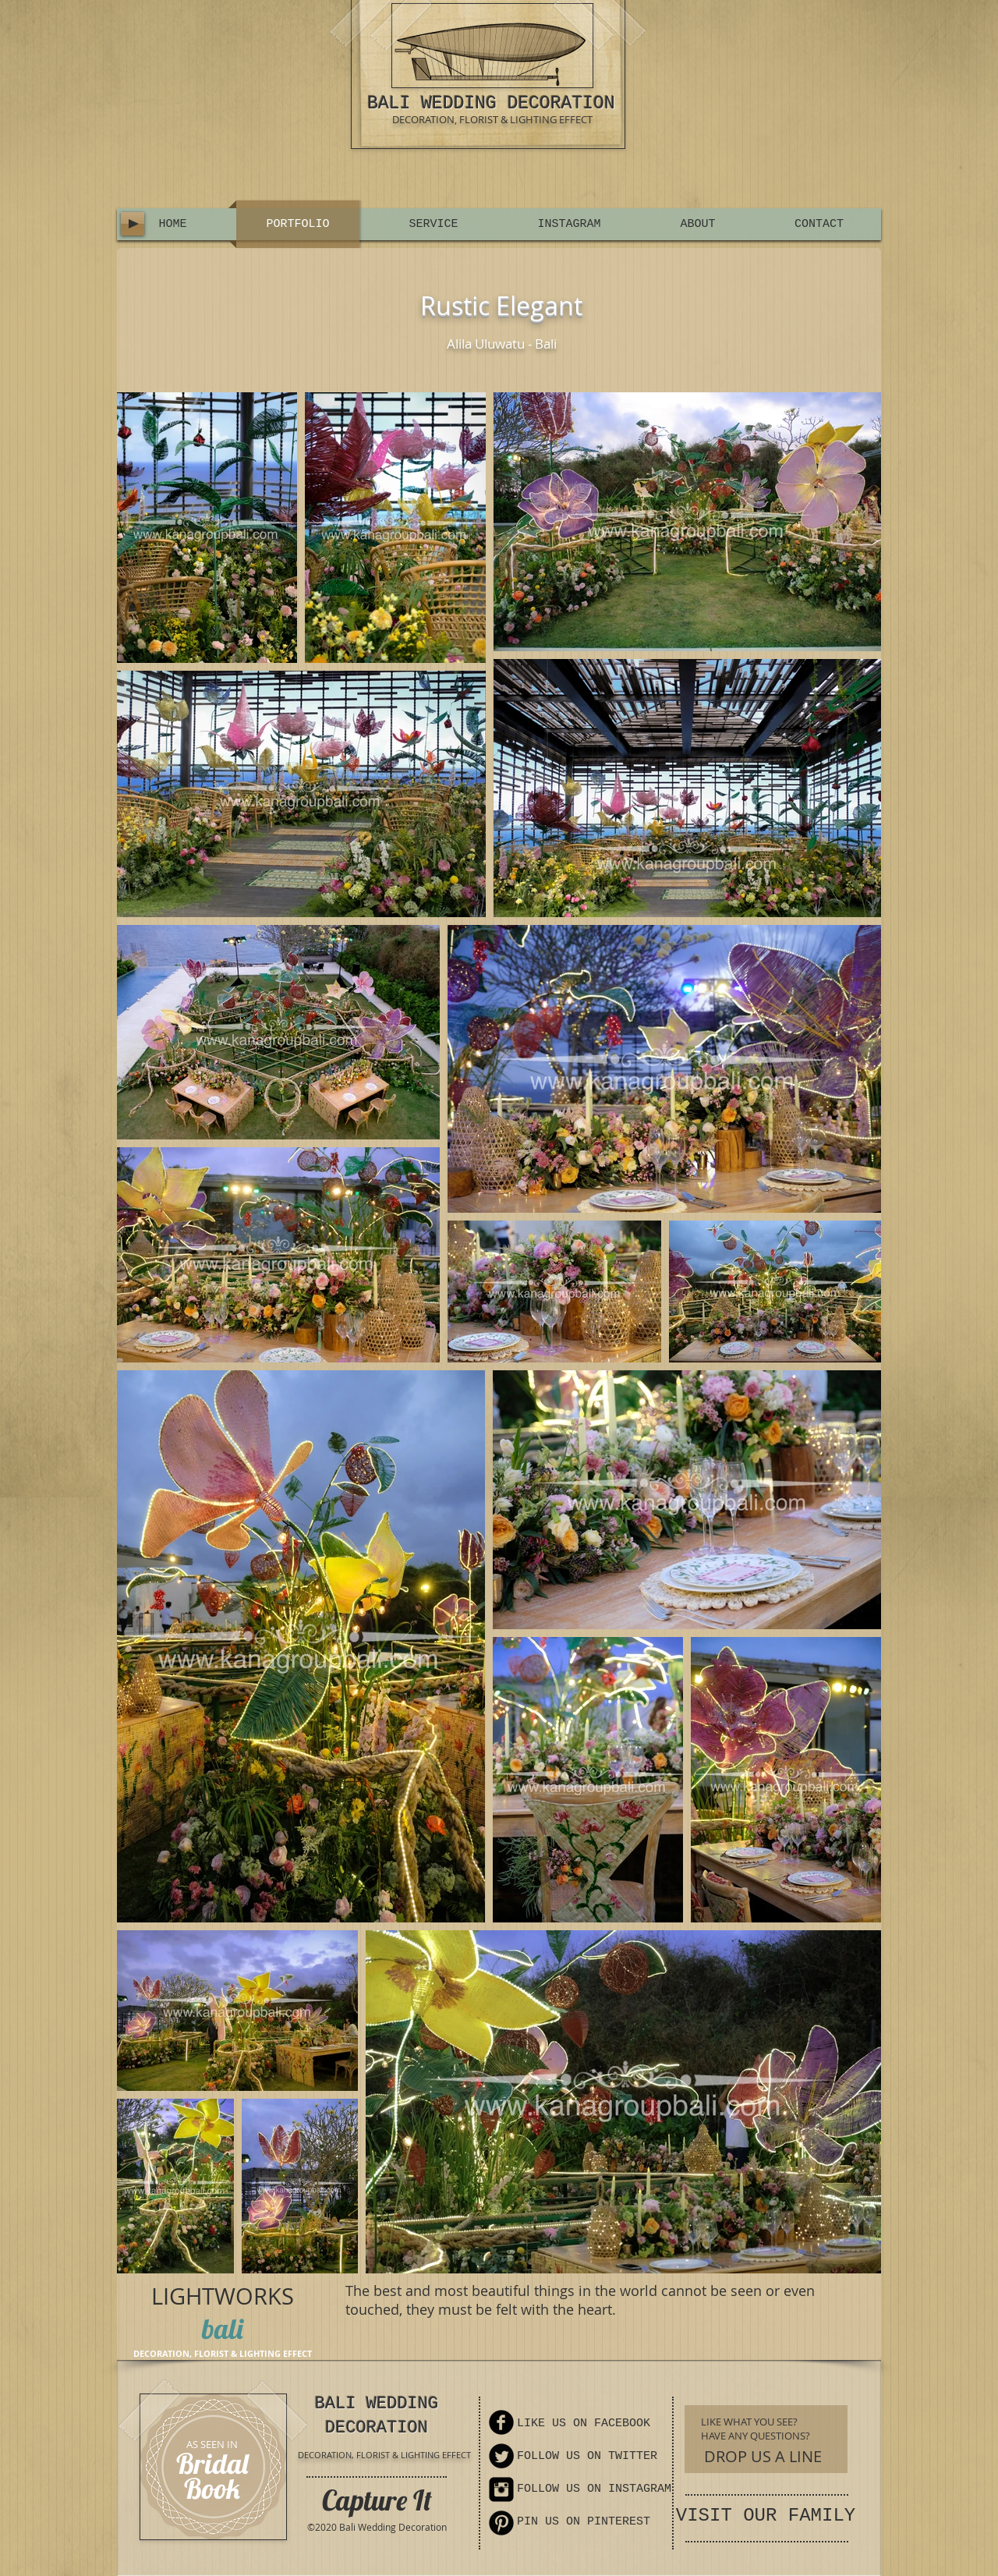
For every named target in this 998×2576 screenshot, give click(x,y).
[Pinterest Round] (501, 2522)
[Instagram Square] (501, 2489)
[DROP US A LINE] (763, 2456)
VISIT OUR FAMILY (765, 2515)
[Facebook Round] (501, 2422)
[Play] (132, 224)
